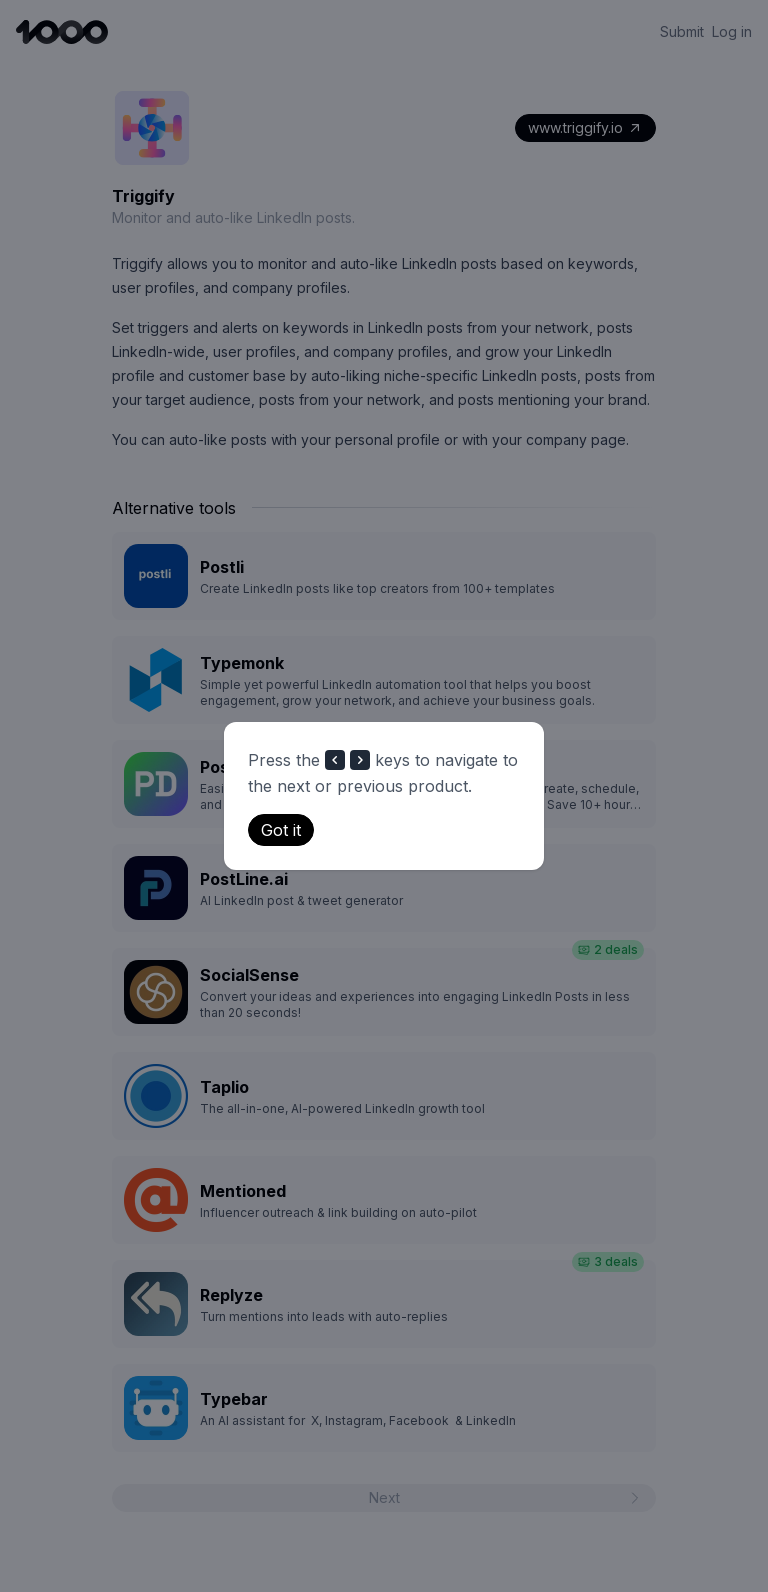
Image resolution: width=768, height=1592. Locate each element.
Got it (281, 830)
